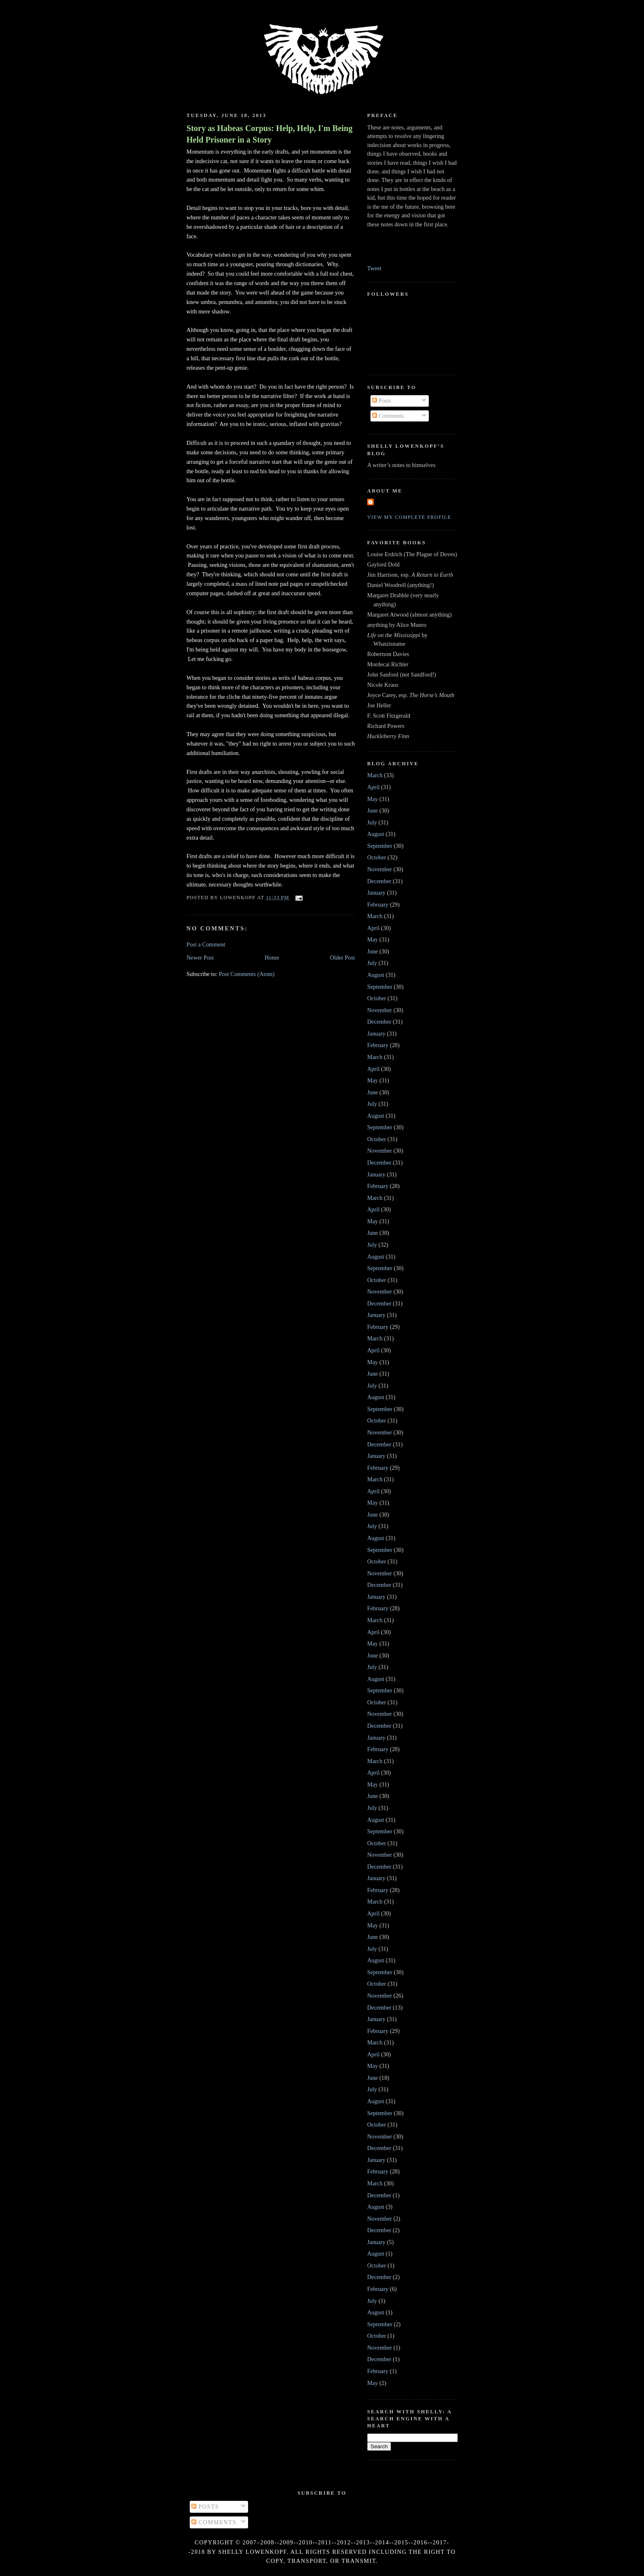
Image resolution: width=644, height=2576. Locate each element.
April (373, 787)
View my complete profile (409, 517)
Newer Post (200, 957)
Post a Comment (205, 944)
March (374, 775)
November (379, 869)
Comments (388, 415)
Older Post (342, 957)
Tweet (374, 268)
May (372, 799)
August (375, 834)
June (372, 810)
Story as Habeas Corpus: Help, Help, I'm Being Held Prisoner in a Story (269, 134)
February (378, 904)
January (376, 892)
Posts (381, 400)
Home (271, 957)
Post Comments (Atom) (247, 974)
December (379, 881)
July (372, 822)
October (376, 857)
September (379, 846)
